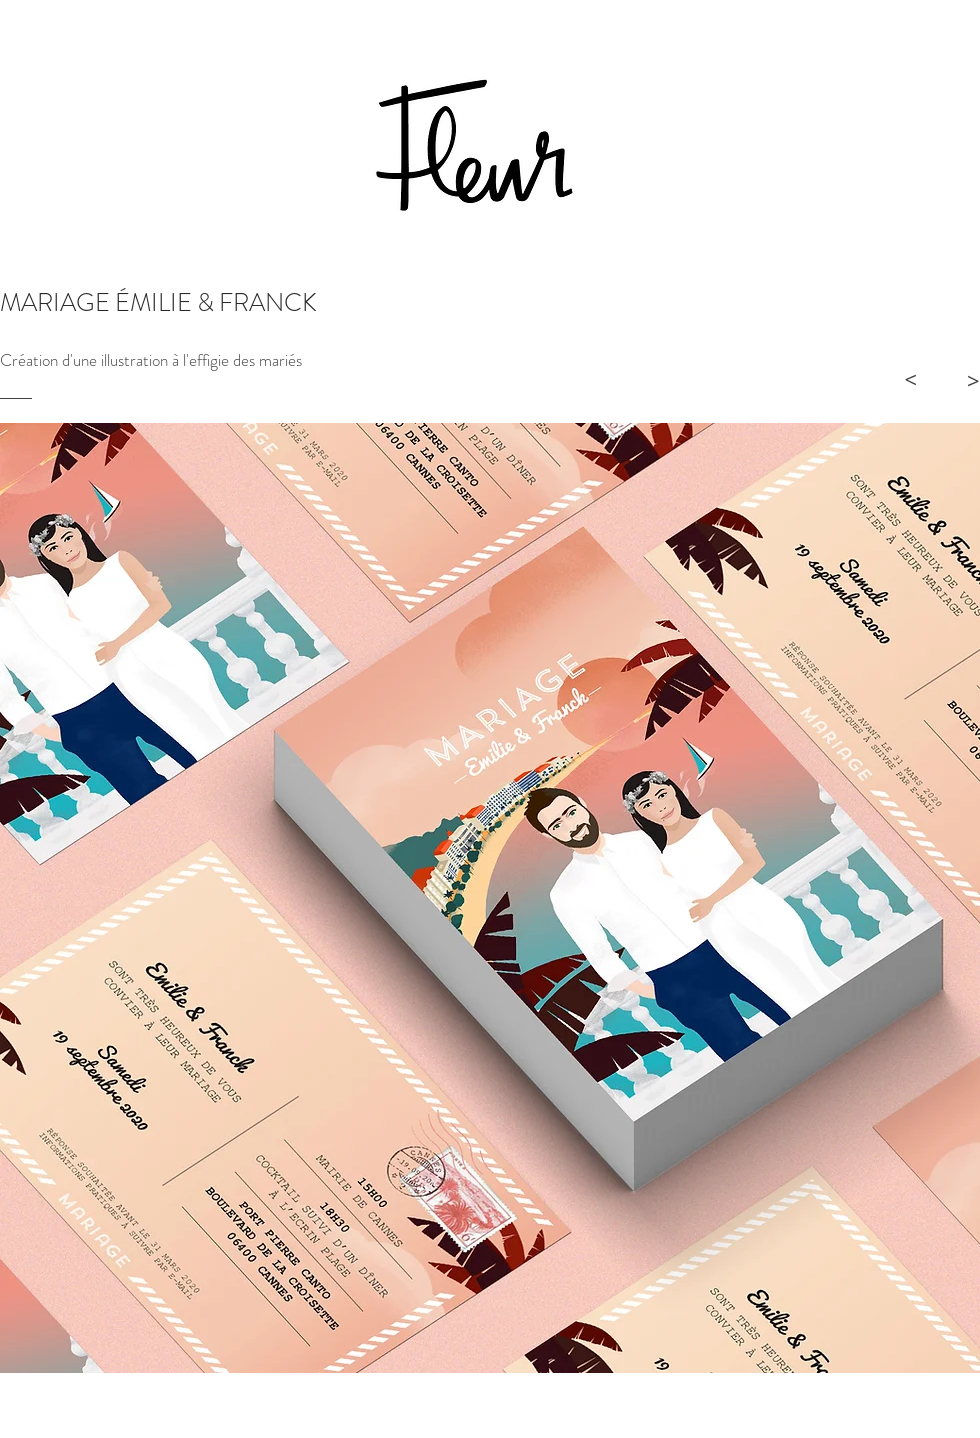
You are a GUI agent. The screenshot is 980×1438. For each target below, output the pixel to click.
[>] (910, 380)
